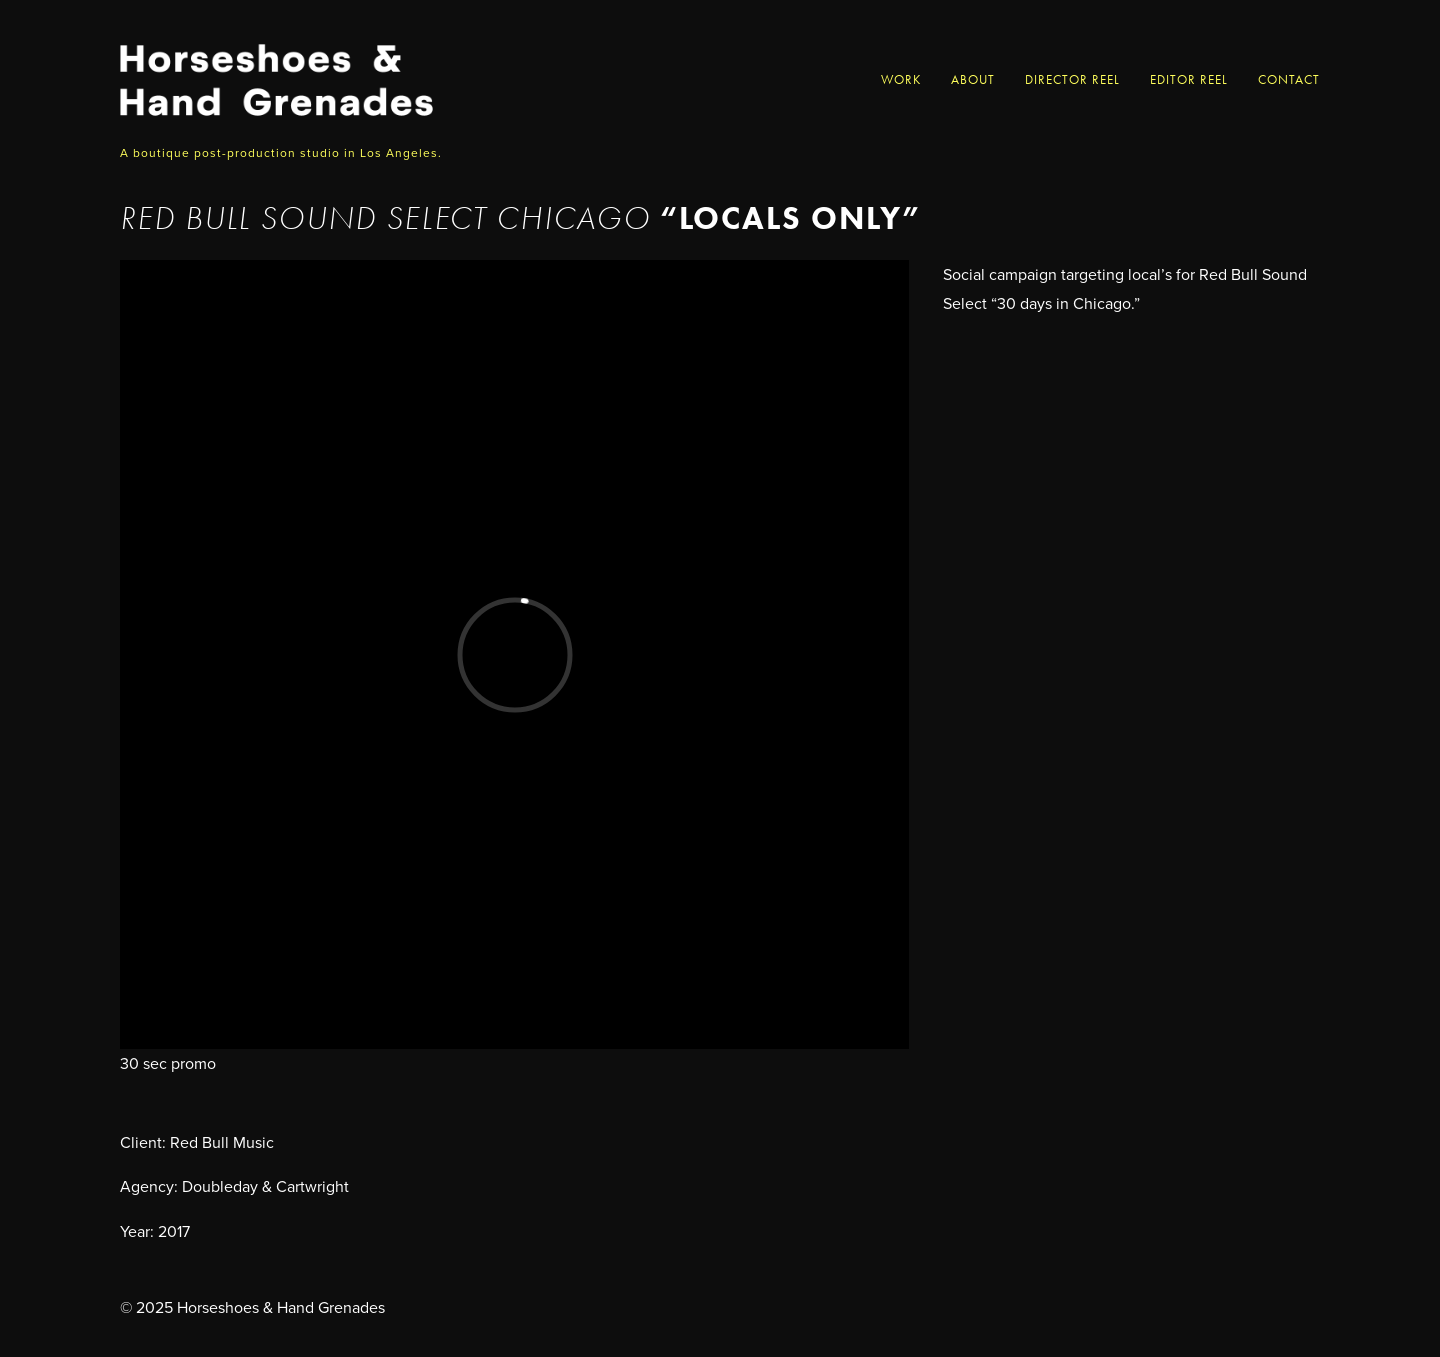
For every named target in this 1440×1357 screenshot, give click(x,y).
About (973, 79)
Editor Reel (1189, 79)
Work (901, 79)
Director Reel (1072, 79)
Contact (1289, 79)
